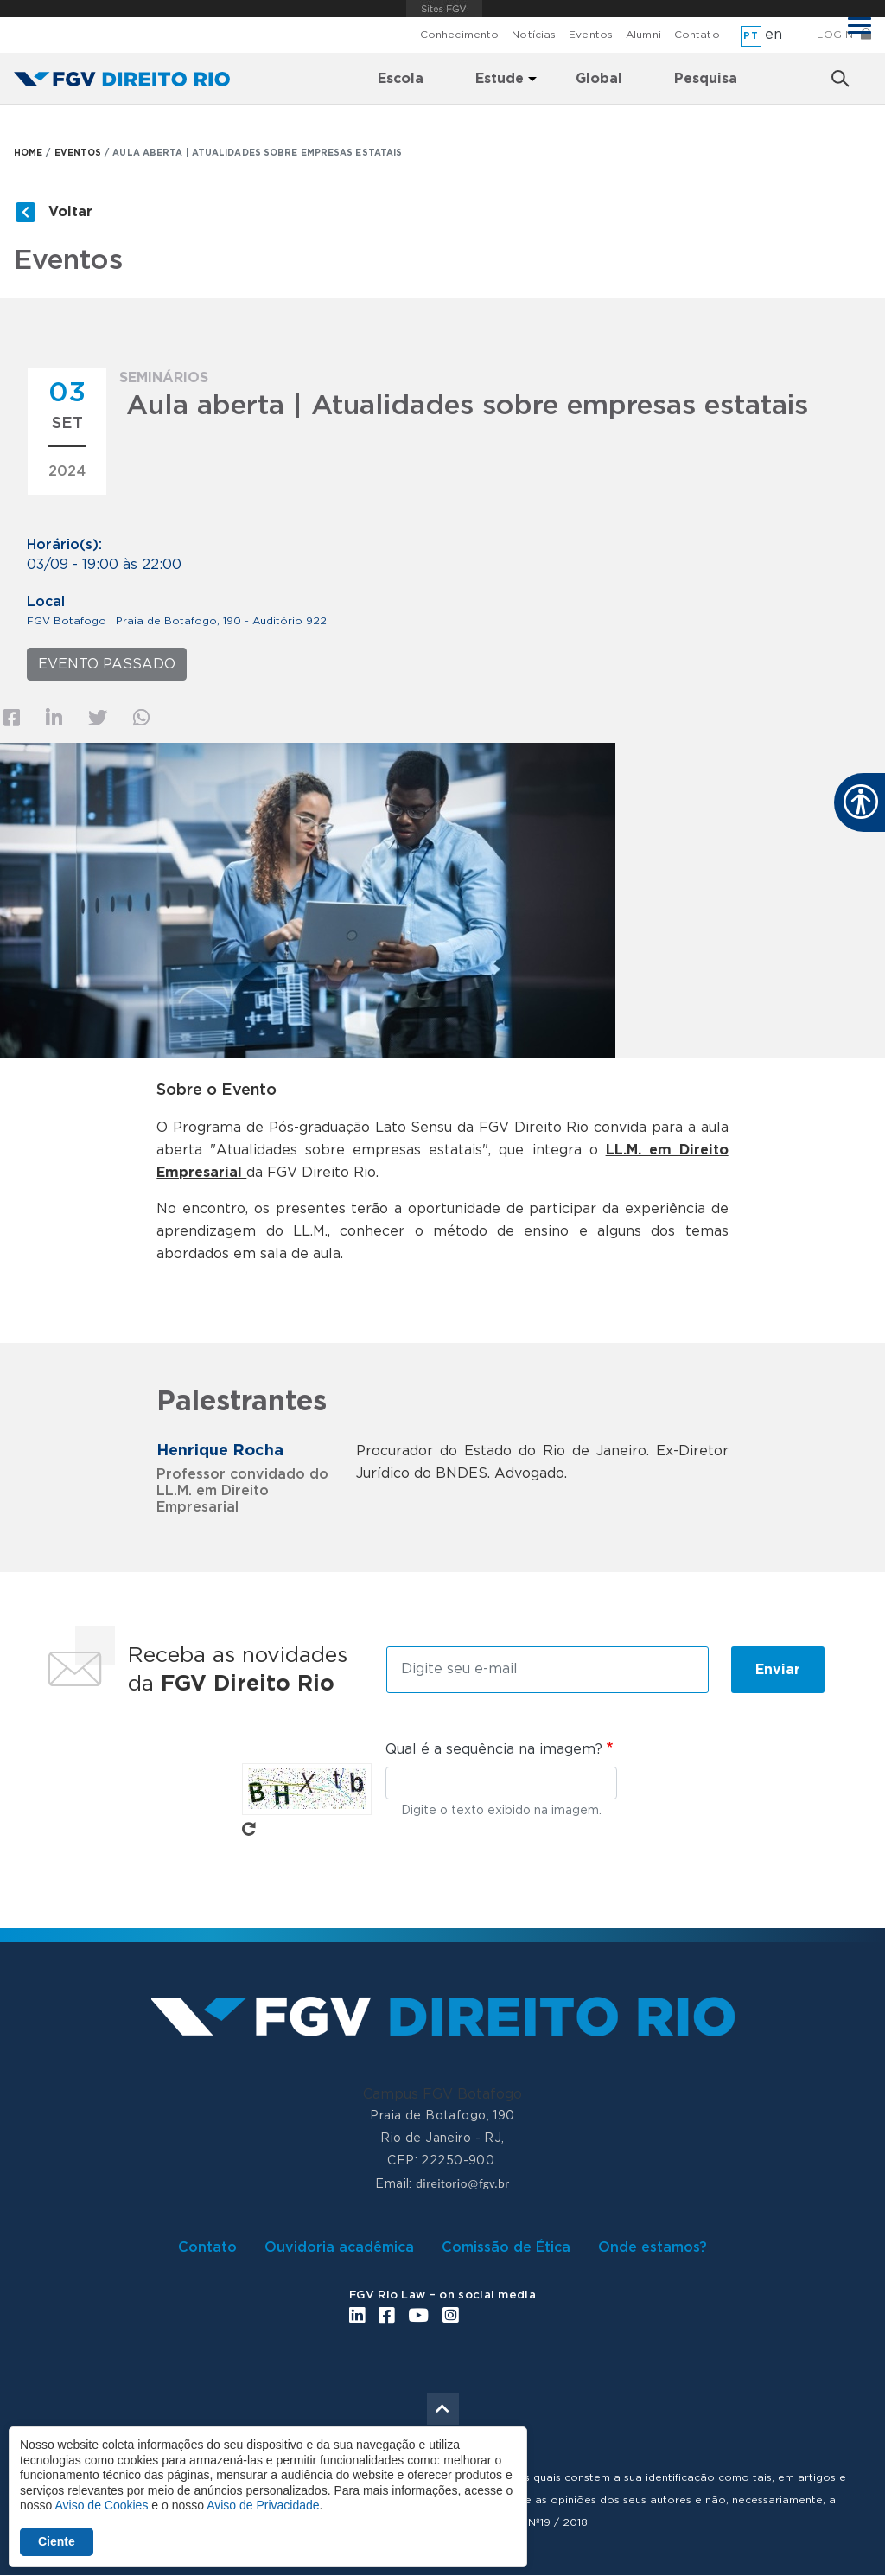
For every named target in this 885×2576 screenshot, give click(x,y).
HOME (28, 153)
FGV (445, 8)
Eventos (591, 34)
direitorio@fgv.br (462, 2183)
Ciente (56, 2541)
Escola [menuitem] (400, 79)
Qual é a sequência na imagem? (493, 1749)
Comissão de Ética (506, 2247)
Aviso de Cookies (101, 2505)
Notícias (534, 34)
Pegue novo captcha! (249, 1829)
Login (835, 34)
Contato (697, 34)
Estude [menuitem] (499, 79)
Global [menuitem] (599, 79)
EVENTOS (78, 153)
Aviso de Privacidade (263, 2505)
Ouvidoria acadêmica (339, 2247)
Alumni (643, 34)
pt (750, 36)
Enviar (777, 1670)
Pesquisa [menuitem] (705, 79)
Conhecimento (459, 34)
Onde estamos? (652, 2247)
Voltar (70, 212)
